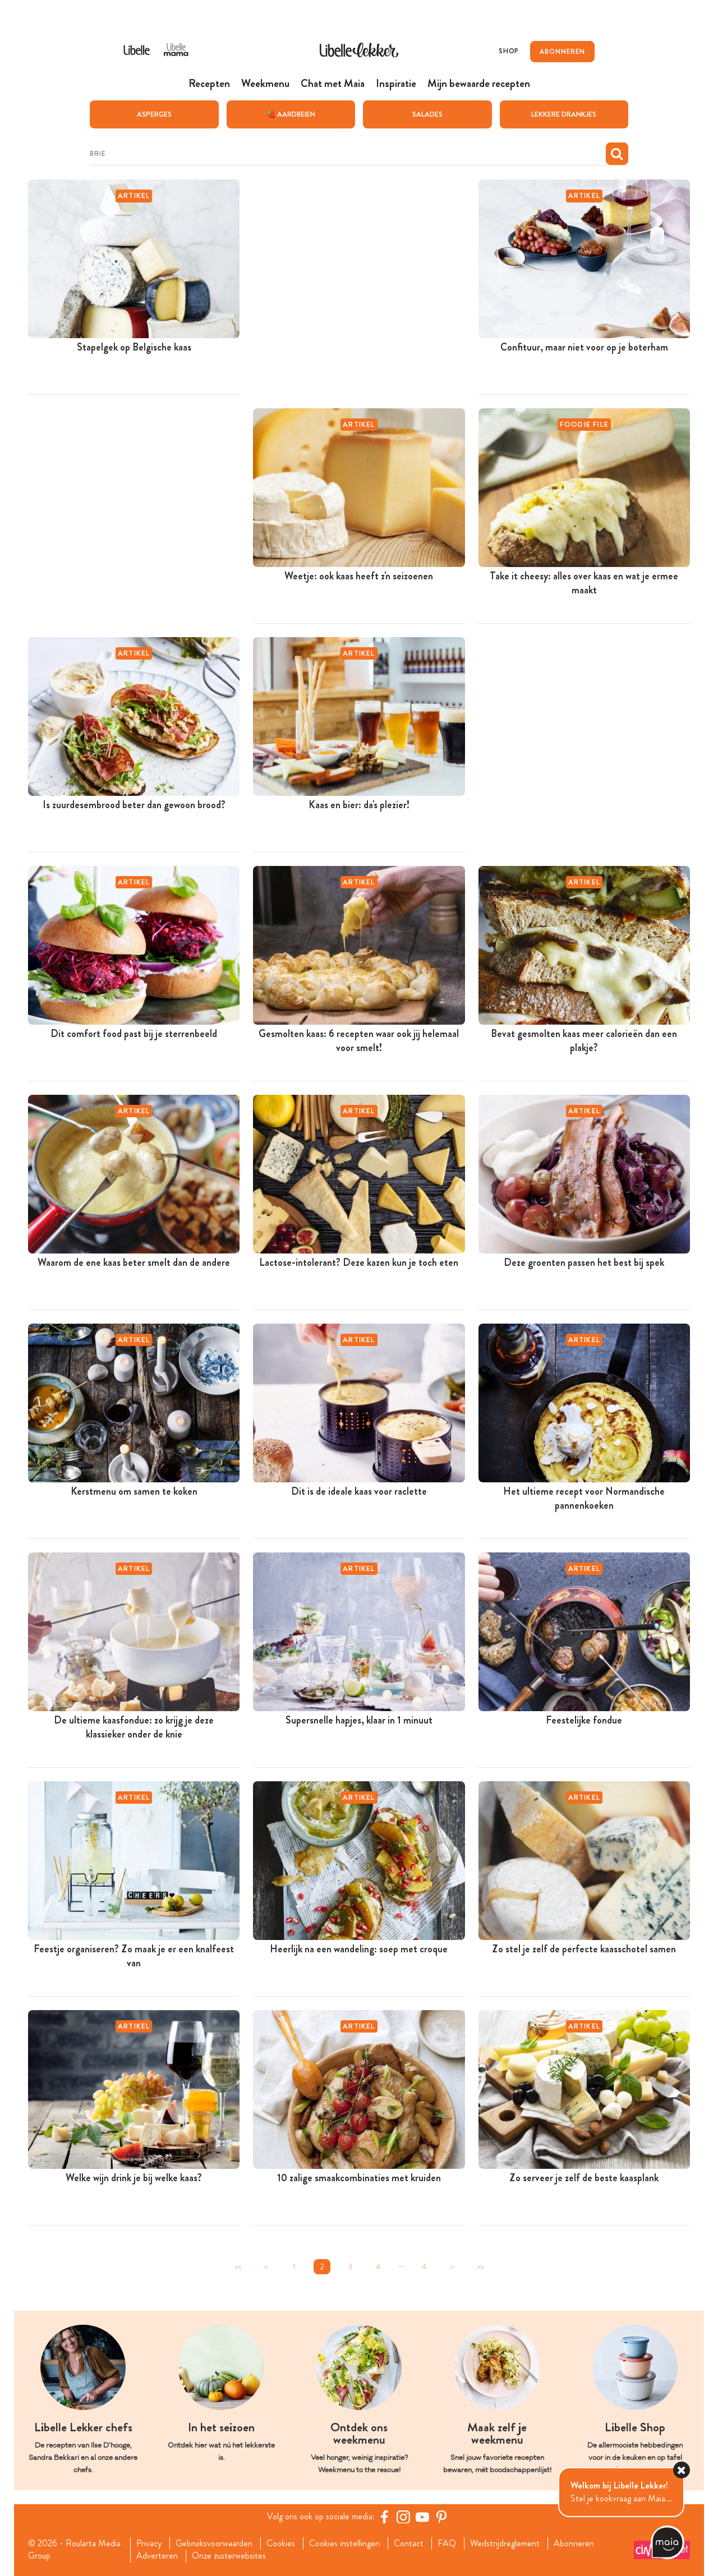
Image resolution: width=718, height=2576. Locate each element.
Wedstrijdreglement (505, 2543)
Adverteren (157, 2556)
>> (480, 2266)
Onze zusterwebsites (229, 2556)
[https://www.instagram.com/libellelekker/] (403, 2516)
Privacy (149, 2543)
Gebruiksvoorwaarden (214, 2543)
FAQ (447, 2543)
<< (237, 2266)
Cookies (280, 2543)
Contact (409, 2543)
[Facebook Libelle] (384, 2516)
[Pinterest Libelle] (441, 2516)
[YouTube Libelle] (422, 2516)
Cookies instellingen (344, 2543)
